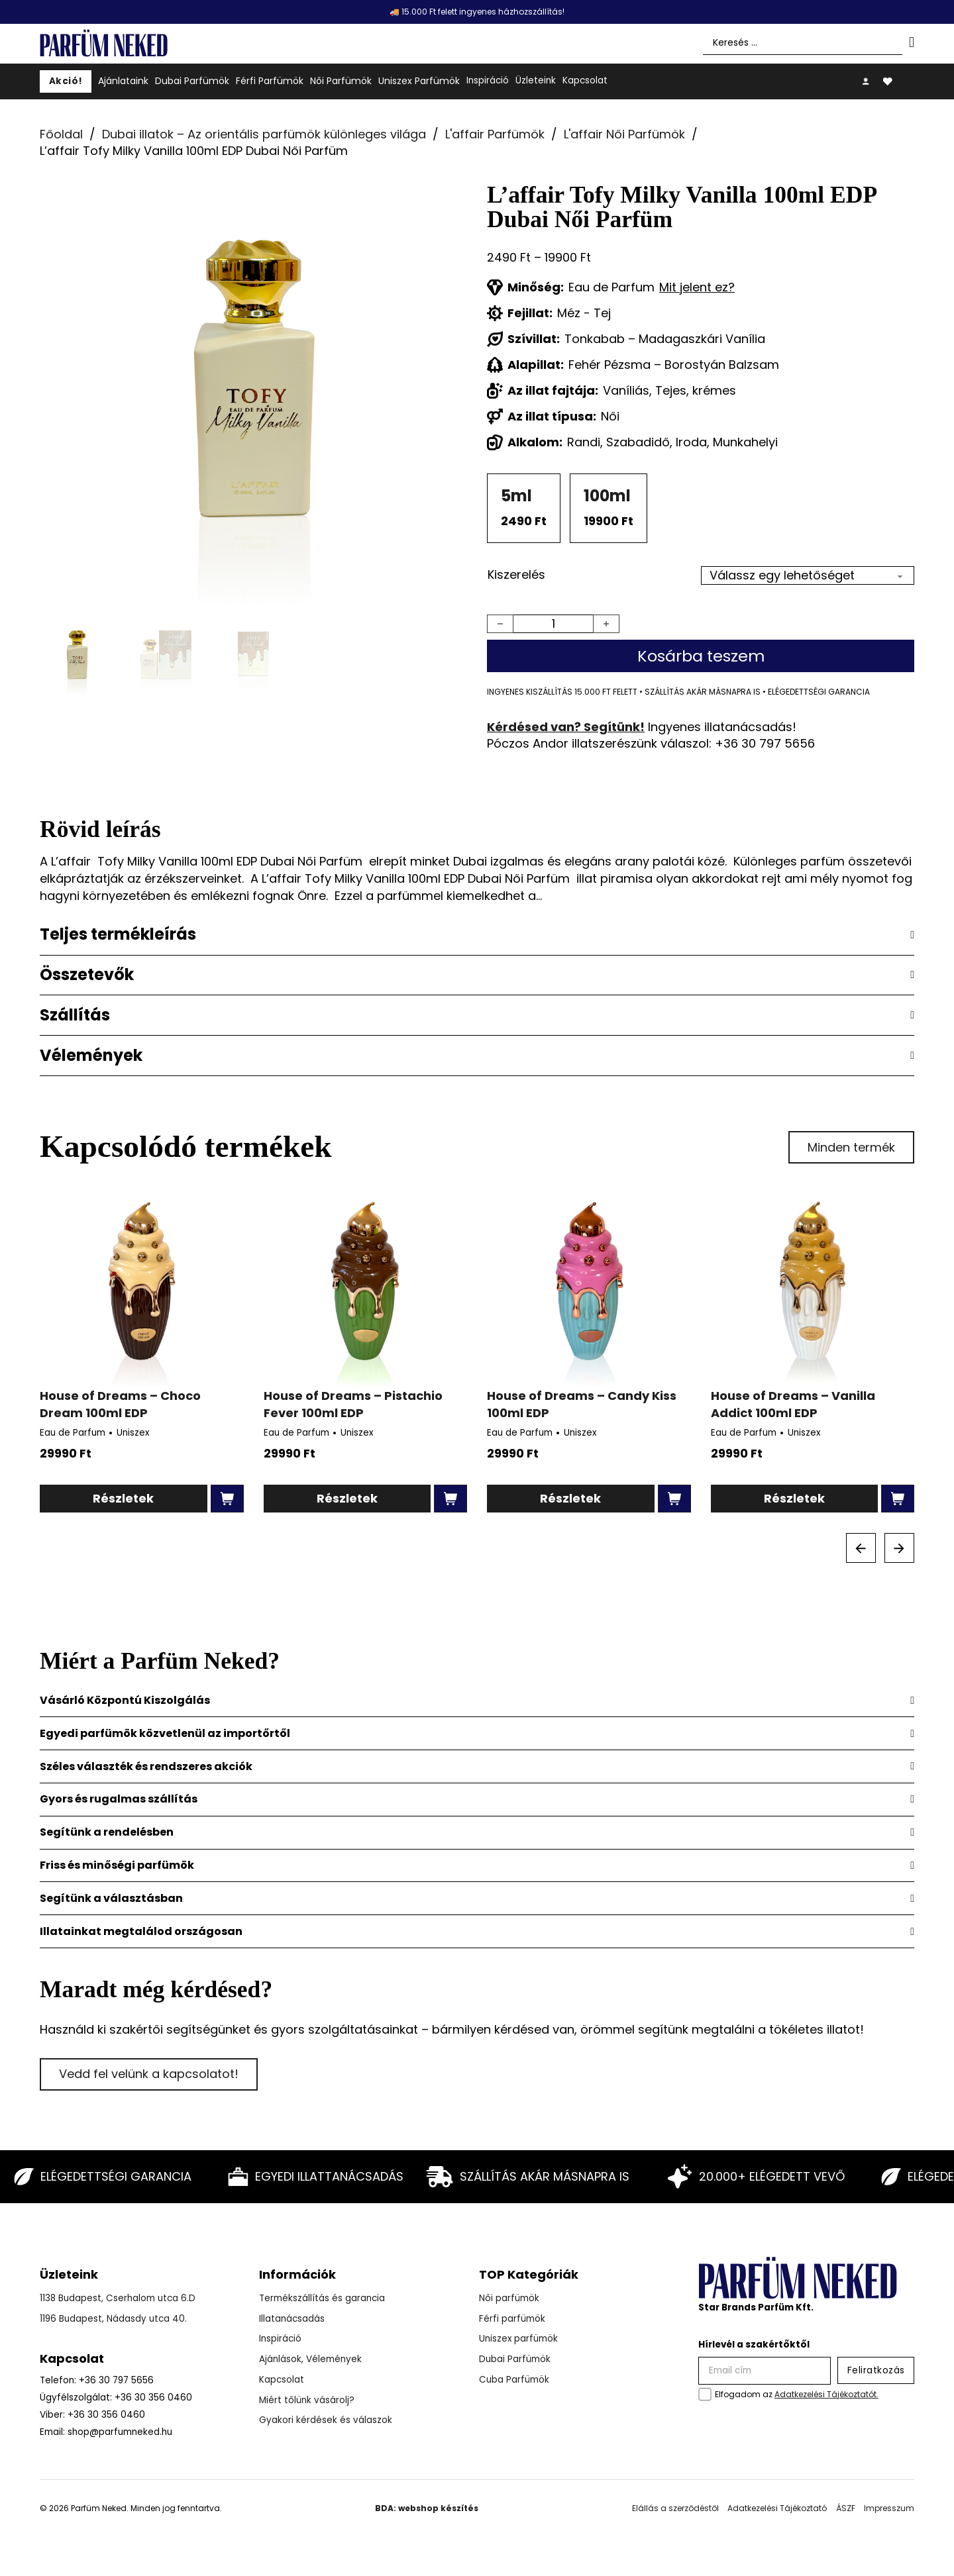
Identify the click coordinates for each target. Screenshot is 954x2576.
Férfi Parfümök (269, 80)
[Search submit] (911, 42)
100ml (607, 496)
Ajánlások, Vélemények (310, 2359)
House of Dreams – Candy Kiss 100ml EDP (581, 1404)
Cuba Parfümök (514, 2379)
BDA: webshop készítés (426, 2508)
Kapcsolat (585, 80)
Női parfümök (509, 2298)
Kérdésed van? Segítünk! (566, 726)
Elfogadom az (796, 2394)
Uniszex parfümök (518, 2338)
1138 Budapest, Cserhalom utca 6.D (117, 2298)
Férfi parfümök (512, 2318)
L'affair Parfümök (495, 134)
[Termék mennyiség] (553, 624)
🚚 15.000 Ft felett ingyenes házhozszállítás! (477, 11)
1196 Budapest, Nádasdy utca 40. (113, 2318)
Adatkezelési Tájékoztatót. (826, 2394)
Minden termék (851, 1147)
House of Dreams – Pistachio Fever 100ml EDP (353, 1404)
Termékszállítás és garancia (322, 2298)
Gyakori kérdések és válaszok (325, 2420)
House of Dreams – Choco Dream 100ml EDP (120, 1404)
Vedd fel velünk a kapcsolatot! (148, 2073)
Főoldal (61, 134)
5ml (516, 496)
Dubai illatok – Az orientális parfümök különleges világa (264, 134)
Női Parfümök (341, 80)
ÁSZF (845, 2508)
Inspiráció (487, 80)
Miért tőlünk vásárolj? (306, 2400)
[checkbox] (705, 2394)
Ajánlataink (123, 80)
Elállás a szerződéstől (675, 2508)
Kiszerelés (516, 574)
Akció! (66, 81)
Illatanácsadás (292, 2318)
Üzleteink (535, 80)
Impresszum (889, 2508)
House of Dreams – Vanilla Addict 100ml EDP (793, 1404)
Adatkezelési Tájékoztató (777, 2508)
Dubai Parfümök (192, 80)
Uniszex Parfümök (419, 80)
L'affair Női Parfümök (624, 134)
